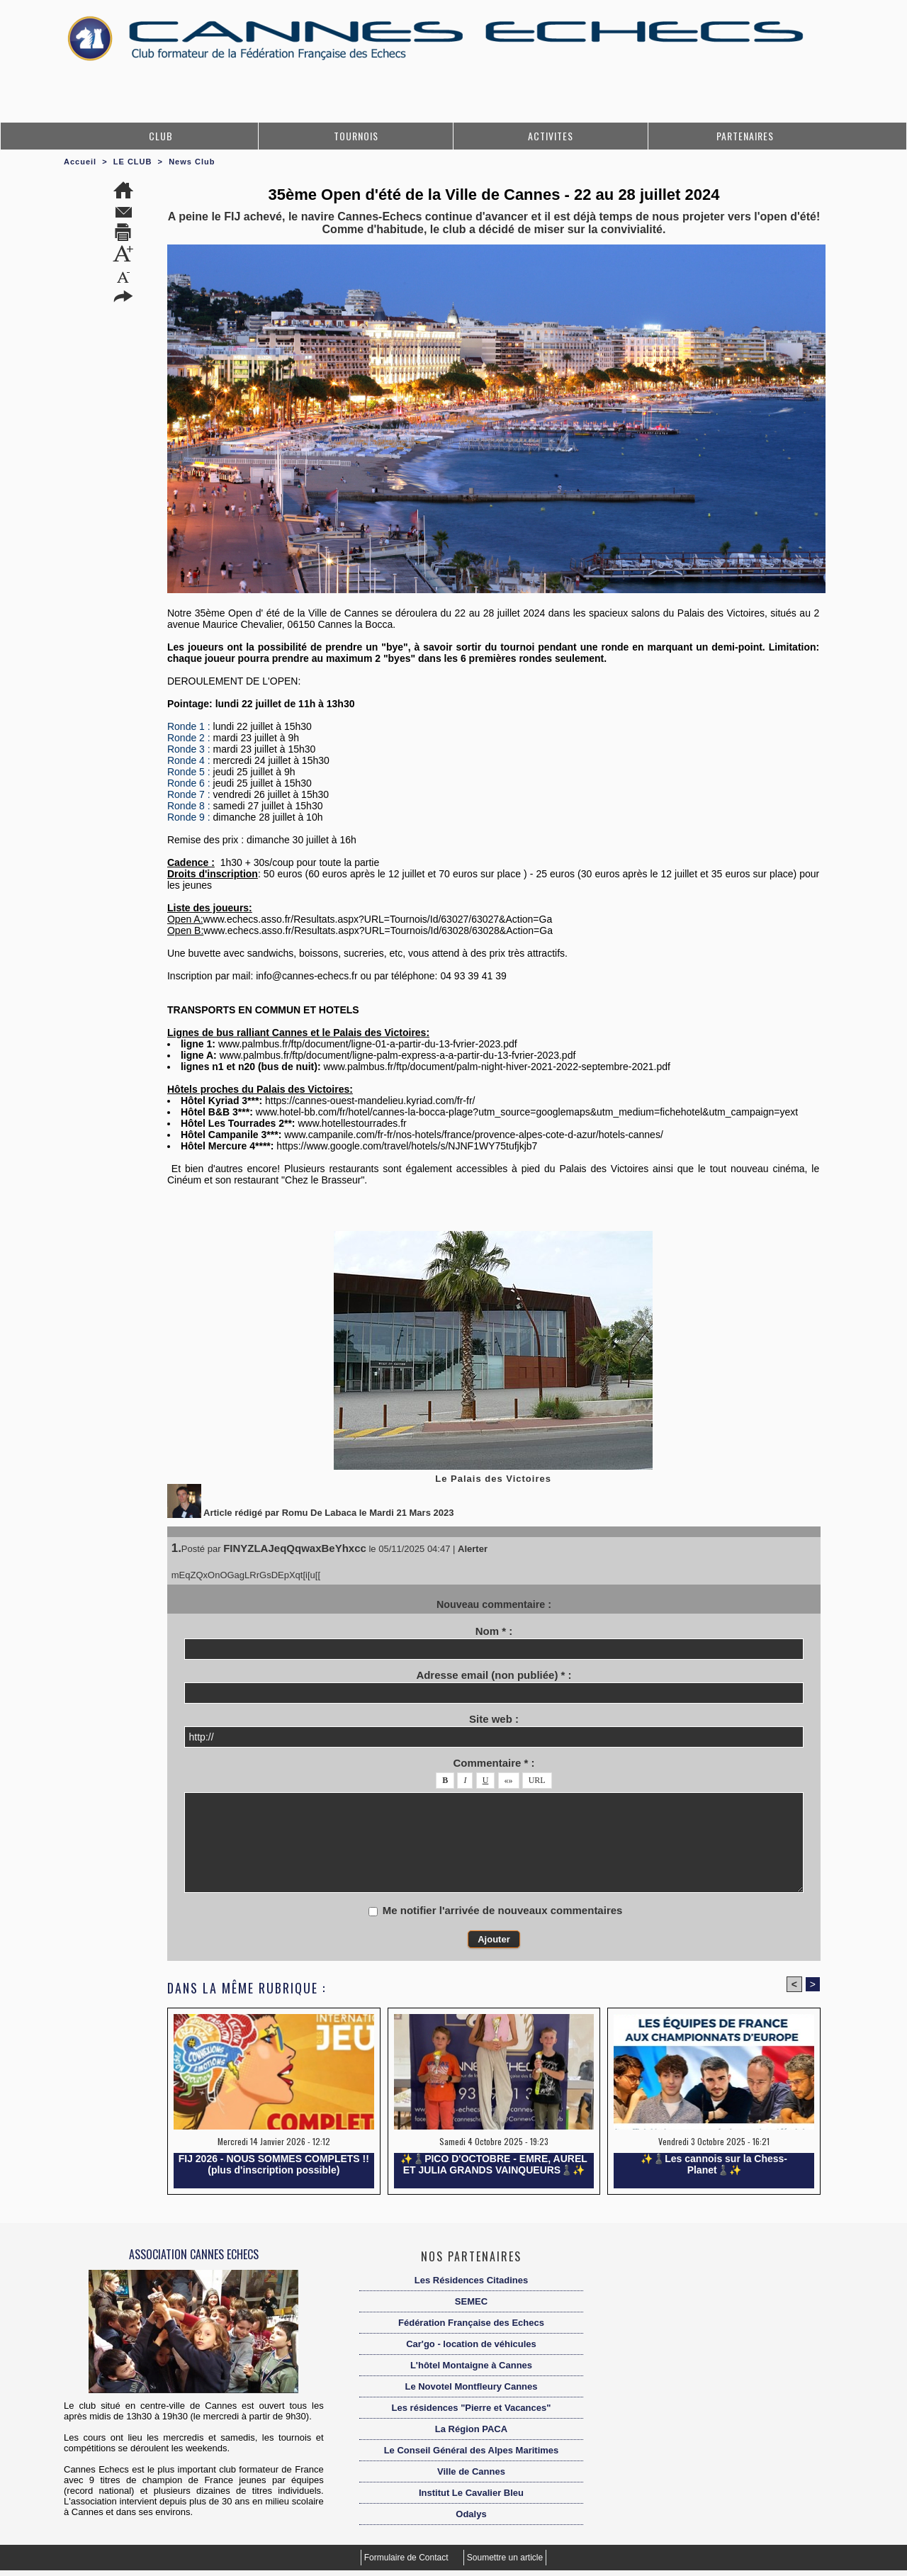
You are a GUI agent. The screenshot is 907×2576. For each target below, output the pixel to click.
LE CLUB (132, 161)
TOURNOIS (356, 135)
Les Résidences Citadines (471, 2280)
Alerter (473, 1548)
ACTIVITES (550, 135)
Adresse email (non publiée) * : (493, 1675)
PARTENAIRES (745, 135)
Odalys (471, 2514)
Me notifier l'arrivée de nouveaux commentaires (503, 1910)
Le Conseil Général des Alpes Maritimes (471, 2450)
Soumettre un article (505, 2558)
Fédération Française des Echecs (471, 2322)
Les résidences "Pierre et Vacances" (471, 2407)
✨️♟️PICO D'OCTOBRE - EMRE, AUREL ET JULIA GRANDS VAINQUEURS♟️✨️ (493, 2164)
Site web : (494, 1719)
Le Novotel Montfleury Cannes (471, 2386)
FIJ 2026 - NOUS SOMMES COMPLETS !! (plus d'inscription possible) (274, 2164)
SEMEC (471, 2301)
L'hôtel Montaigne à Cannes (471, 2365)
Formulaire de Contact (407, 2558)
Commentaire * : (493, 1763)
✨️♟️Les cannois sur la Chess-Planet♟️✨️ (714, 2164)
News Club (192, 161)
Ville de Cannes (471, 2471)
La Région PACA (471, 2429)
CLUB (161, 135)
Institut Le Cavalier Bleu (471, 2492)
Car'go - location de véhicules (471, 2344)
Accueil (80, 161)
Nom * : (494, 1631)
